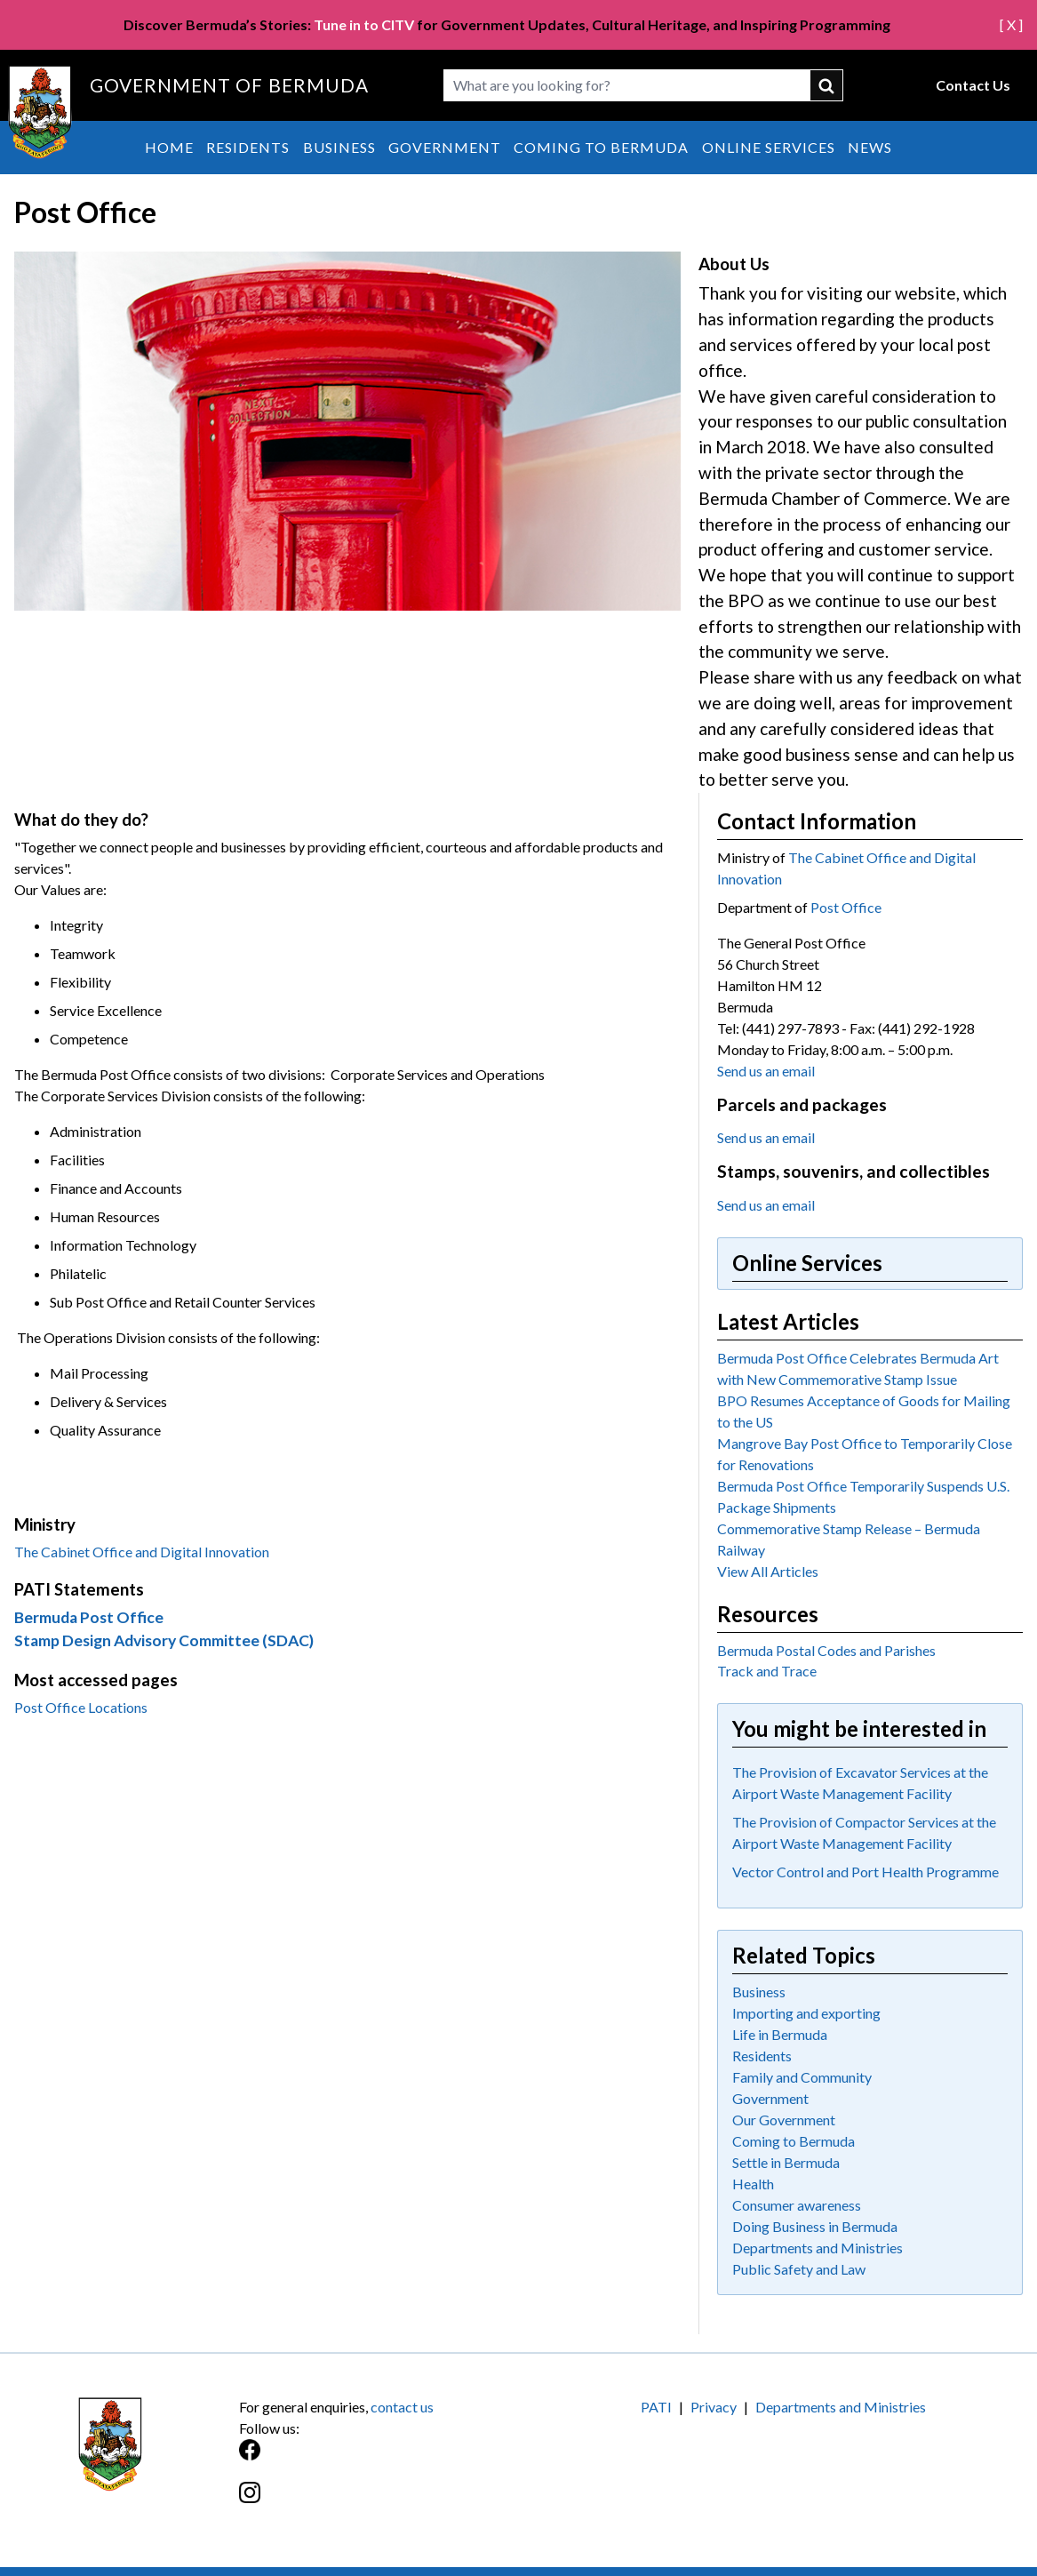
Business (339, 147)
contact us (402, 2406)
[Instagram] (379, 2502)
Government (444, 147)
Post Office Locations (81, 1707)
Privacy (713, 2406)
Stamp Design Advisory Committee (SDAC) (164, 1640)
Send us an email (766, 1070)
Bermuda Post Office (89, 1617)
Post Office (845, 907)
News (870, 147)
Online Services (768, 147)
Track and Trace (767, 1670)
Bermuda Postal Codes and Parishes (826, 1650)
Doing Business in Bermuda (814, 2226)
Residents (248, 147)
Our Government (783, 2119)
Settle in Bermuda (786, 2162)
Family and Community (802, 2076)
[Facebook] (379, 2459)
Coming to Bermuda (601, 147)
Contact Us (973, 84)
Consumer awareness (796, 2204)
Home (169, 147)
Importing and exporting (806, 2012)
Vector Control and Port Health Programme (865, 1871)
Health (753, 2183)
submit (827, 85)
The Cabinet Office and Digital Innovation (141, 1551)
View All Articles (767, 1571)
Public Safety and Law (798, 2268)
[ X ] (1011, 24)
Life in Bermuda (779, 2034)
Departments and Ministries (817, 2247)
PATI (656, 2406)
